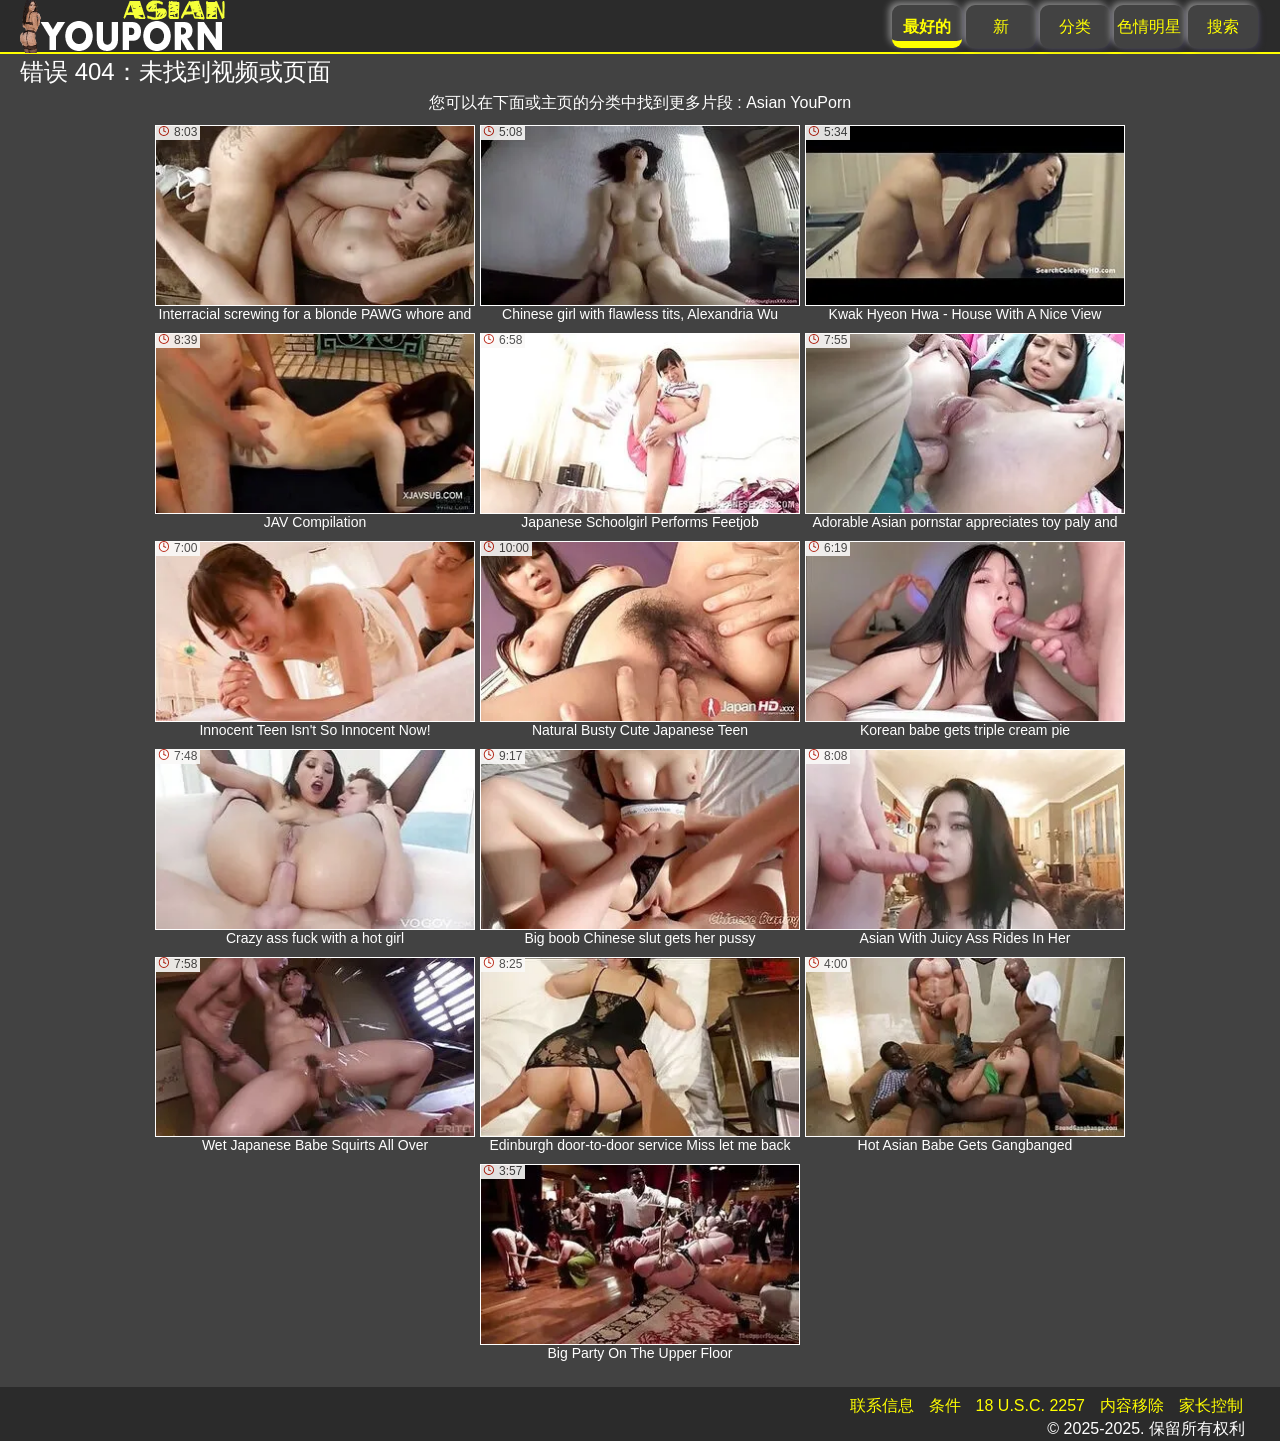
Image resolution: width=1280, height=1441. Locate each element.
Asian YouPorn (798, 102)
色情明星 (1149, 26)
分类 (1075, 26)
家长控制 (1211, 1405)
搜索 (1223, 26)
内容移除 (1132, 1405)
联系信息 (882, 1405)
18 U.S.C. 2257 (1030, 1405)
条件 (945, 1405)
